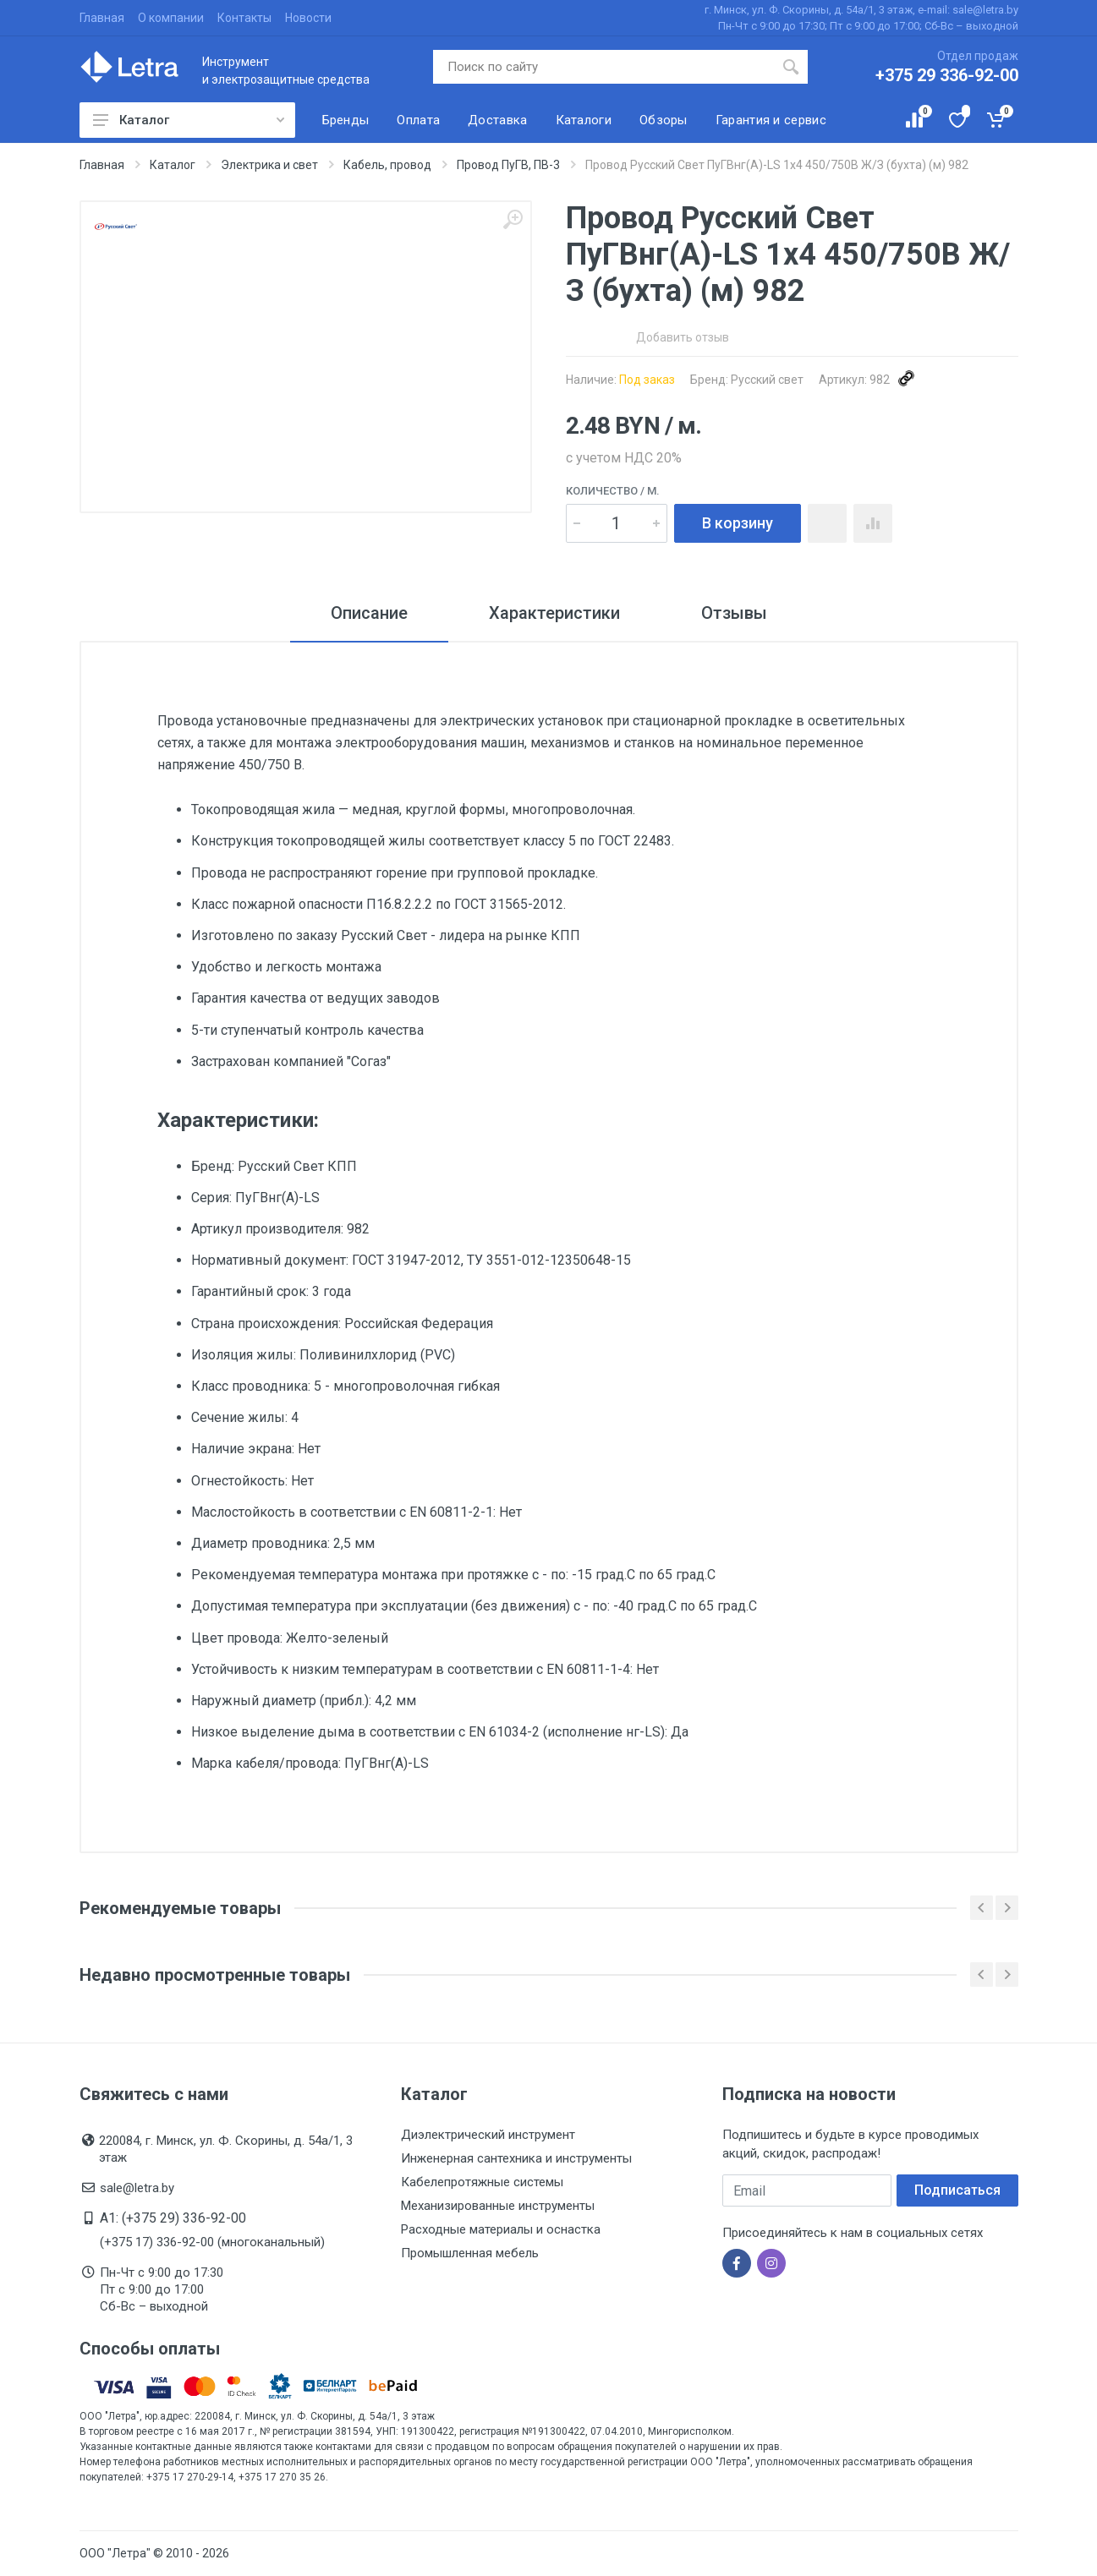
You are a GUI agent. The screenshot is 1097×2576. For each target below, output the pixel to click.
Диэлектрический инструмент (488, 2134)
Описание (369, 613)
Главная (102, 18)
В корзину (737, 523)
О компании (171, 18)
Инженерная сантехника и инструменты (516, 2158)
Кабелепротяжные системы (482, 2182)
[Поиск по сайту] (603, 67)
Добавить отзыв (682, 337)
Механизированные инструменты (498, 2205)
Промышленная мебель (470, 2253)
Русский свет (767, 379)
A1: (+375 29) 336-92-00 (173, 2218)
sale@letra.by (137, 2188)
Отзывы (734, 613)
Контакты (244, 18)
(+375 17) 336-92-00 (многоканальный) (212, 2242)
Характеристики (554, 613)
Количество (613, 490)
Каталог (188, 120)
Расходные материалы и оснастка (501, 2229)
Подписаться (957, 2190)
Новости (308, 18)
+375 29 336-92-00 (946, 75)
